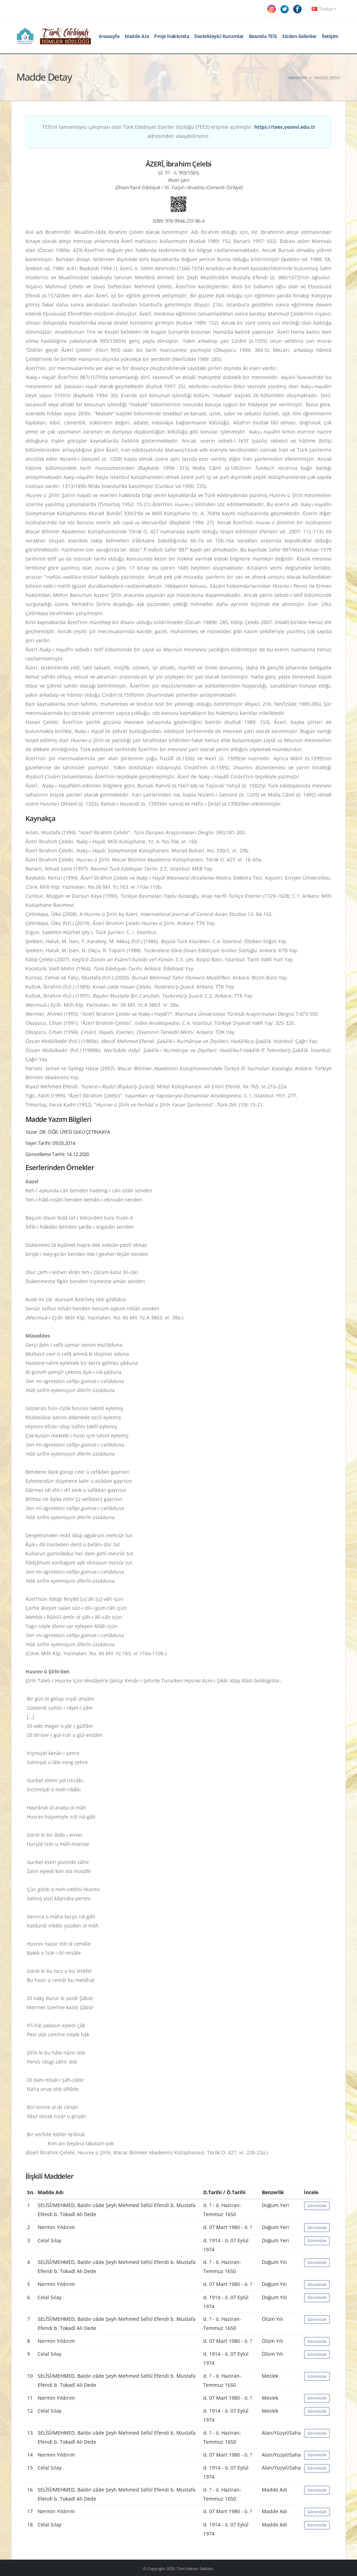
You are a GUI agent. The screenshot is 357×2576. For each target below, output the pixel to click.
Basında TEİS (263, 36)
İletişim (330, 36)
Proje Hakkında (171, 36)
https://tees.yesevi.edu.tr (284, 127)
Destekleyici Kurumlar (219, 36)
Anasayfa (109, 36)
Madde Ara (136, 36)
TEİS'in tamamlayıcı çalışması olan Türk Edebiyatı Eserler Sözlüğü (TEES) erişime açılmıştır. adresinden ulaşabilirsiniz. (178, 131)
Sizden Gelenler (299, 36)
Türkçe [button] (324, 9)
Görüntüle (316, 2205)
